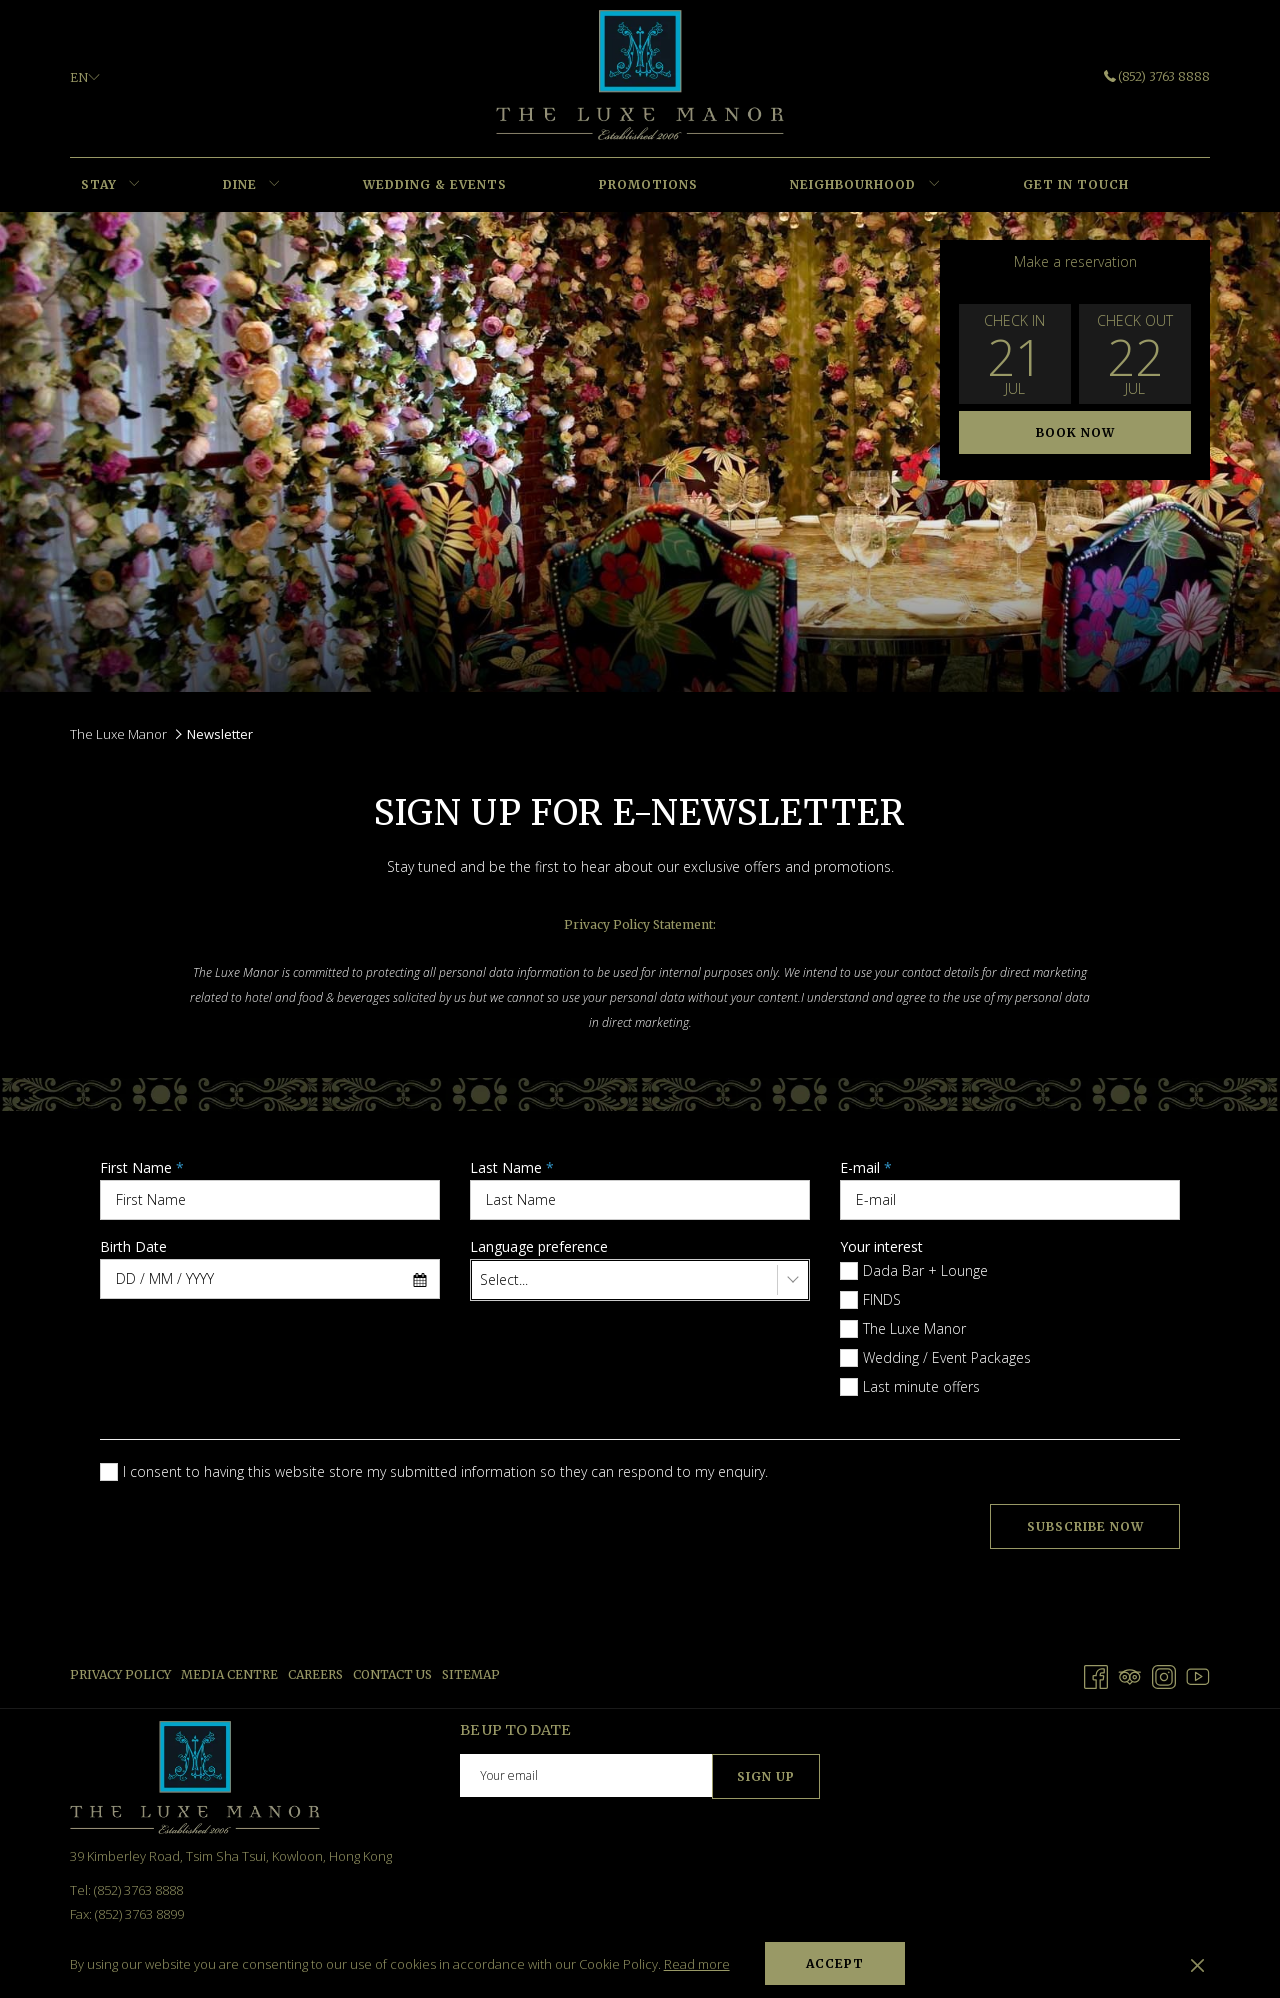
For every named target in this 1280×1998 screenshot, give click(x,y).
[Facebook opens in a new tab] (1096, 1673)
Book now (1075, 432)
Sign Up (766, 1776)
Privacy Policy (120, 1674)
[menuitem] (98, 185)
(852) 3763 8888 (1157, 76)
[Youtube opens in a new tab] (1198, 1673)
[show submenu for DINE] (274, 185)
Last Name (512, 1167)
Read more (697, 1964)
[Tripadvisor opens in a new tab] (1130, 1673)
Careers (315, 1674)
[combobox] (270, 1279)
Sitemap (471, 1674)
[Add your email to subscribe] (586, 1775)
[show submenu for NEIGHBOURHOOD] (934, 185)
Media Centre (229, 1674)
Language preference (539, 1246)
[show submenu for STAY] (134, 185)
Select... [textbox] (504, 1279)
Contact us (392, 1674)
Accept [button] (835, 1963)
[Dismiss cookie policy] (1197, 1964)
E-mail (866, 1167)
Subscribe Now (1085, 1526)
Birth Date (133, 1246)
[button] (1015, 354)
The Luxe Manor (118, 734)
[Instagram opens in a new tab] (1164, 1673)
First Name (142, 1167)
